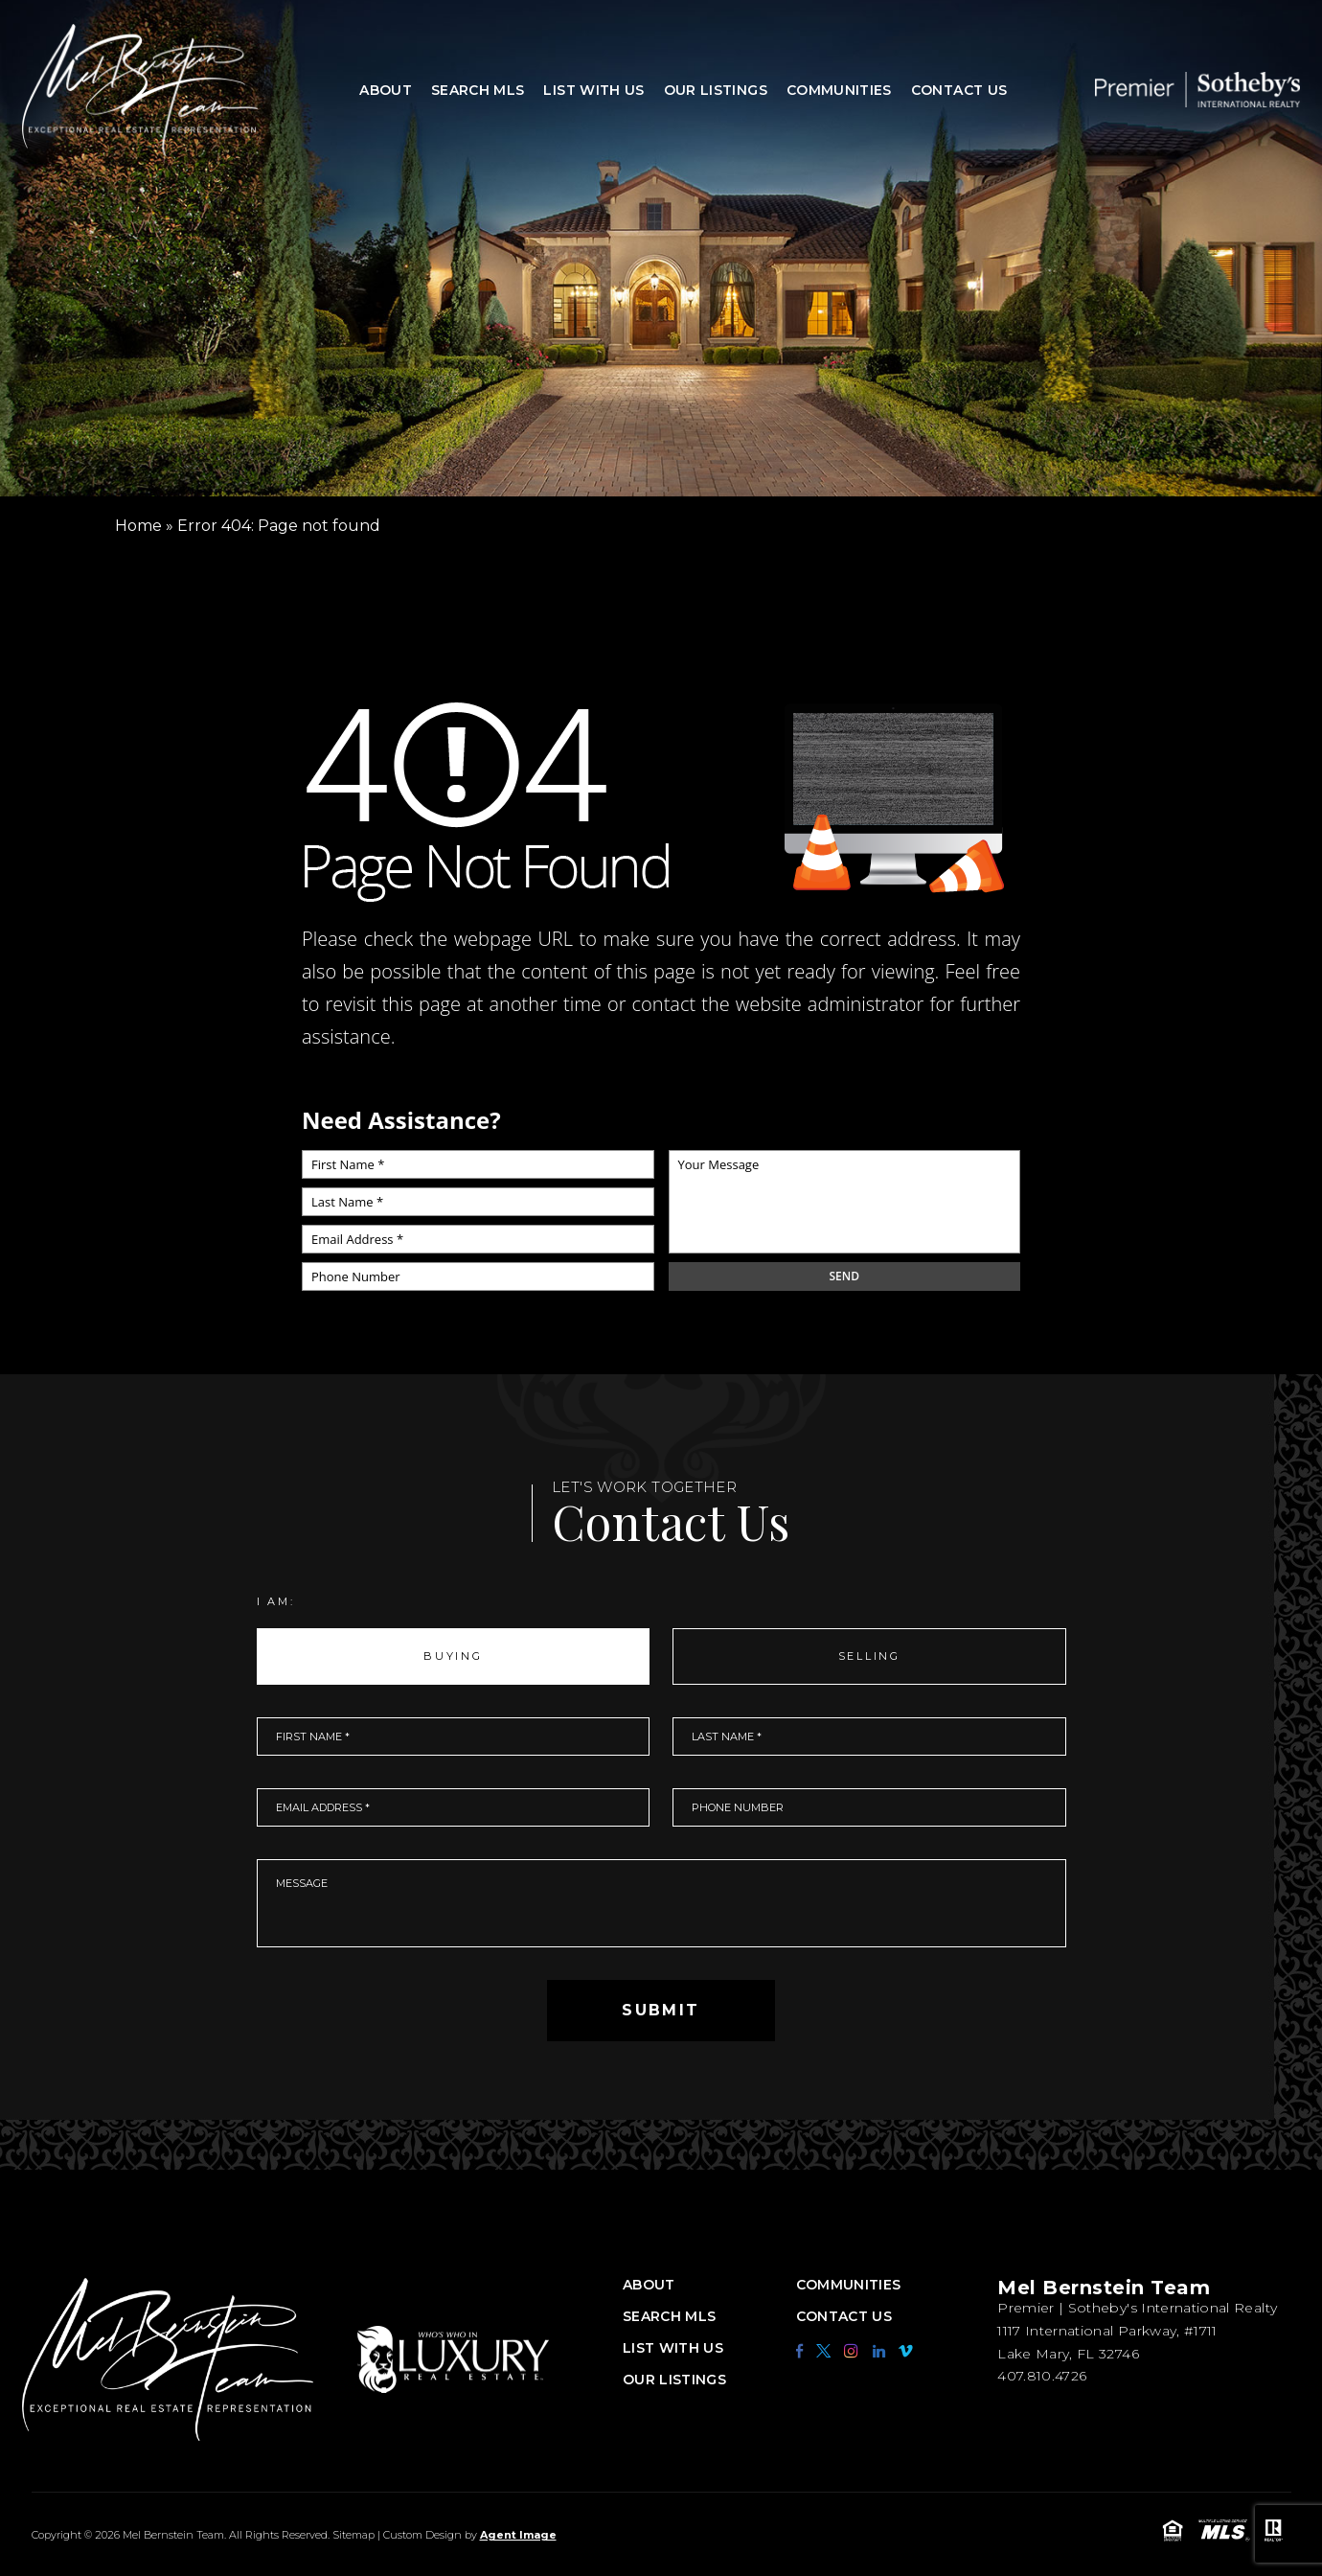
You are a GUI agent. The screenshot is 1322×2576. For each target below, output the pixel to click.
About (385, 90)
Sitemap (353, 2535)
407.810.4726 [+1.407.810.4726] (1041, 2375)
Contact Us (959, 90)
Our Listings (715, 90)
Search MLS (478, 90)
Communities (839, 90)
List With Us (593, 90)
